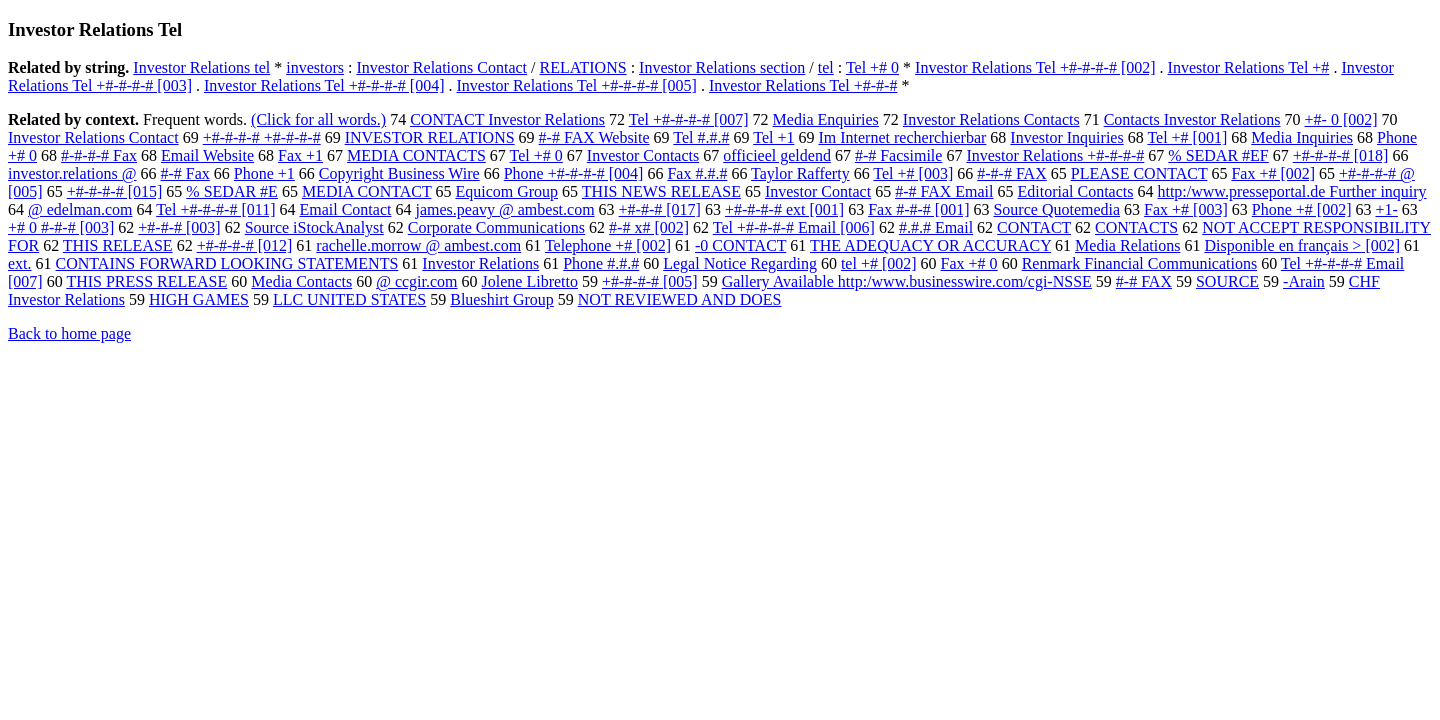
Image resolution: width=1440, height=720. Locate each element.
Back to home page (69, 333)
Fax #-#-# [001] (918, 209)
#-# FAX (1144, 281)
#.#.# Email (936, 227)
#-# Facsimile (899, 155)
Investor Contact (818, 191)
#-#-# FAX (1011, 173)
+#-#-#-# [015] (115, 191)
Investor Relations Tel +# (1249, 67)
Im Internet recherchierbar (902, 137)
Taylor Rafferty (800, 173)
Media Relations (1127, 245)
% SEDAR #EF (1218, 155)
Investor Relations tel (201, 67)
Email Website (207, 155)
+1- (1386, 209)
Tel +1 (773, 137)
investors (315, 67)
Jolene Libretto (530, 281)
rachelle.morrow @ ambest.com (418, 245)
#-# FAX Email (944, 191)
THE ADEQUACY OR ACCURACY (930, 245)
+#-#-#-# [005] (650, 281)
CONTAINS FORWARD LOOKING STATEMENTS (227, 263)
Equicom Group (506, 191)
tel (826, 67)
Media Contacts (301, 281)
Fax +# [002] (1273, 173)
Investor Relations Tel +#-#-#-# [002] (1035, 67)
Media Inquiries (1302, 137)
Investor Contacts (643, 155)
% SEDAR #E (232, 191)
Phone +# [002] (1302, 209)
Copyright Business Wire (399, 173)
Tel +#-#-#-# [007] (689, 119)
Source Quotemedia (1056, 209)
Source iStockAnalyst (314, 227)
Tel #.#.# (701, 137)
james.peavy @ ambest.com (504, 209)
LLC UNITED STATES (349, 299)
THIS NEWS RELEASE (661, 191)
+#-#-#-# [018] (1341, 155)
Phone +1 (264, 173)
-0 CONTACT (740, 245)
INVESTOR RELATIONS (430, 137)
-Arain (1304, 281)
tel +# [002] (879, 263)
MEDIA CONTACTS (416, 155)
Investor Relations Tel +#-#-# (803, 85)
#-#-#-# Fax (99, 155)
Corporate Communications (496, 227)
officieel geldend (777, 155)
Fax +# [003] (1186, 209)
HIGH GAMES (199, 299)
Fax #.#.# (697, 173)
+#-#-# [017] (660, 209)
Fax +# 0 (969, 263)
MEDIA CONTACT (367, 191)
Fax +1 (300, 155)
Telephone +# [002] (608, 245)
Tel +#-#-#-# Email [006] (794, 227)
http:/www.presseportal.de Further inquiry (1291, 191)
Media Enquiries (826, 119)
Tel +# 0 (872, 67)
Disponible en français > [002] (1302, 245)
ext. (20, 263)
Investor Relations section (722, 67)
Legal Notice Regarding (740, 263)
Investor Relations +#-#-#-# (1055, 155)
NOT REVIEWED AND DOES (680, 299)
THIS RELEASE (118, 245)
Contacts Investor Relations (1192, 119)
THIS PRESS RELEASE (146, 281)
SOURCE (1227, 281)
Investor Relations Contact (441, 67)
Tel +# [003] (913, 173)
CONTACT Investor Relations (507, 119)
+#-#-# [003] (179, 227)
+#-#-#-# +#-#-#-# (262, 137)
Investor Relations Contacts (991, 119)
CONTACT (1034, 227)
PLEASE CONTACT (1139, 173)
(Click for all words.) (318, 119)
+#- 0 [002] (1341, 119)
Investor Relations (480, 263)
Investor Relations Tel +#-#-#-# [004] (324, 85)
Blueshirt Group (502, 299)
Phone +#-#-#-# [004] (574, 173)
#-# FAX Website (594, 137)
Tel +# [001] (1187, 137)
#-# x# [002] (649, 227)
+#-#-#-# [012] (245, 245)
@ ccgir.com (416, 281)
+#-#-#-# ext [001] (784, 209)
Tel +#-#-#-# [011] (215, 209)
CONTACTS (1136, 227)
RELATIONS (583, 67)
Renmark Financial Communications (1140, 263)
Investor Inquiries (1066, 137)
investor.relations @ (72, 173)
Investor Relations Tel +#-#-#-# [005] (576, 85)
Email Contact (345, 209)
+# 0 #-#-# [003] (61, 227)
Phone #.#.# (601, 263)
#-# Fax (185, 173)
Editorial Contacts (1075, 191)
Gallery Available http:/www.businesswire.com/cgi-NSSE (907, 281)
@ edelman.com (80, 209)
